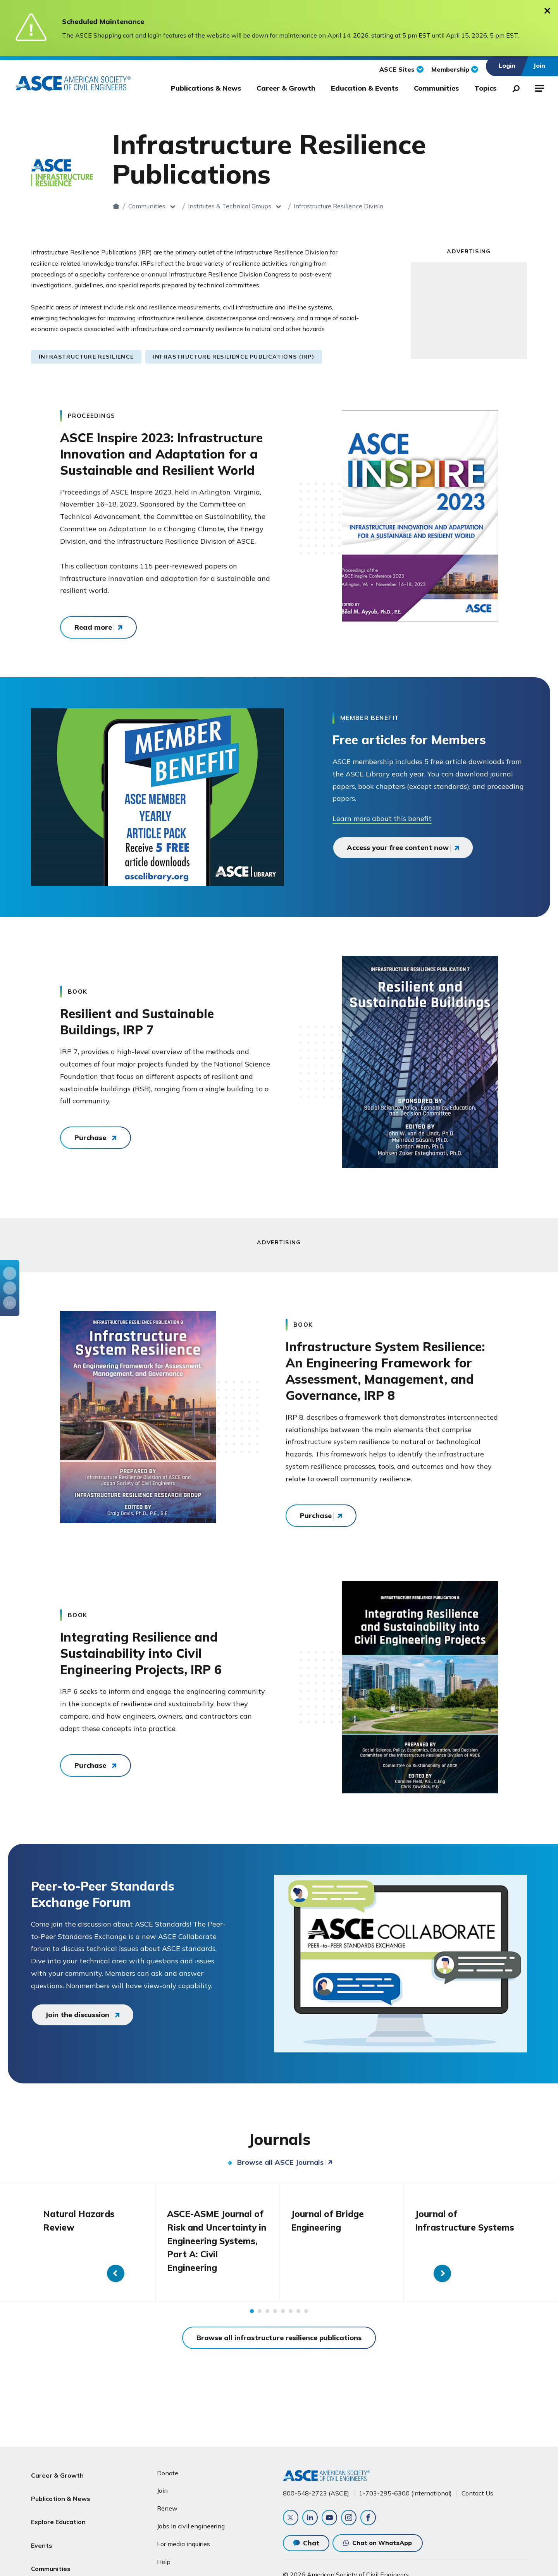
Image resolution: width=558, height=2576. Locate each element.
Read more (93, 627)
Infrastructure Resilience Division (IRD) (381, 206)
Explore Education (58, 2507)
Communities (436, 88)
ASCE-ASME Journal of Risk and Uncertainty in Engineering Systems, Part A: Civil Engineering (215, 2246)
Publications (476, 206)
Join (162, 2488)
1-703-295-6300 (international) (405, 2491)
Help (163, 2559)
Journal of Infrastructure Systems (446, 2227)
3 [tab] (267, 2323)
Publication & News (60, 2489)
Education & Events (364, 88)
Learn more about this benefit (382, 818)
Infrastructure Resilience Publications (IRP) (233, 356)
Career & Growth (286, 88)
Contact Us (477, 2491)
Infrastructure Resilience (86, 356)
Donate (167, 2471)
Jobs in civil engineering (191, 2524)
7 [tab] (298, 2323)
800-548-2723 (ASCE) (316, 2491)
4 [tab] (275, 2323)
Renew (167, 2506)
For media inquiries (183, 2541)
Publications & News (206, 88)
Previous (14, 2248)
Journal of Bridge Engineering (329, 2220)
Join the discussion (77, 2014)
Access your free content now (398, 847)
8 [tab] (306, 2323)
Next (543, 2248)
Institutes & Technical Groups (263, 206)
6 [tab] (291, 2323)
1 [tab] (252, 2323)
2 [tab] (260, 2323)
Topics (485, 88)
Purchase (90, 1137)
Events (41, 2526)
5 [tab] (283, 2323)
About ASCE (49, 2563)
